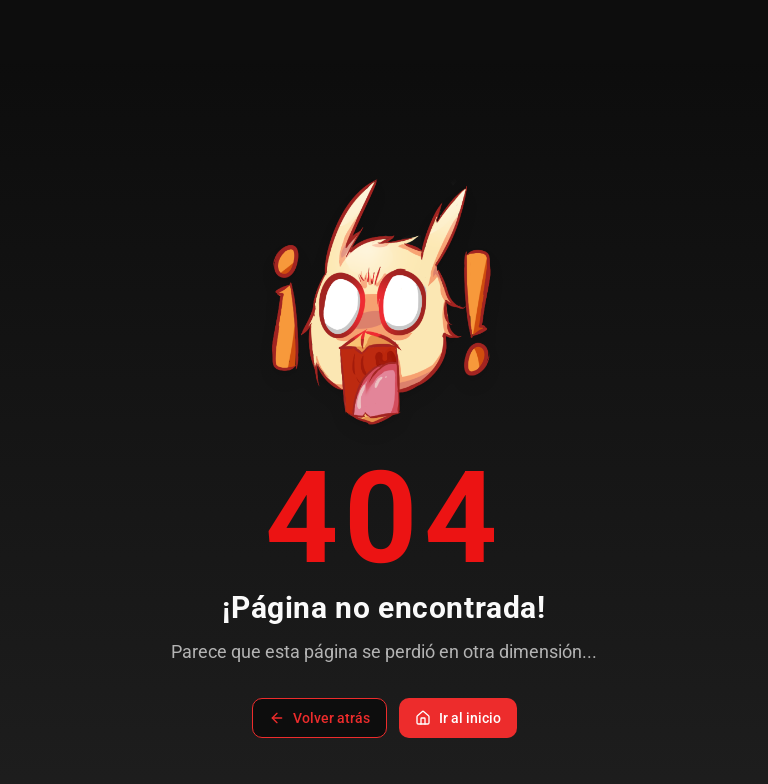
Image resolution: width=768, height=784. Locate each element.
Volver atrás (319, 718)
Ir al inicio (458, 718)
